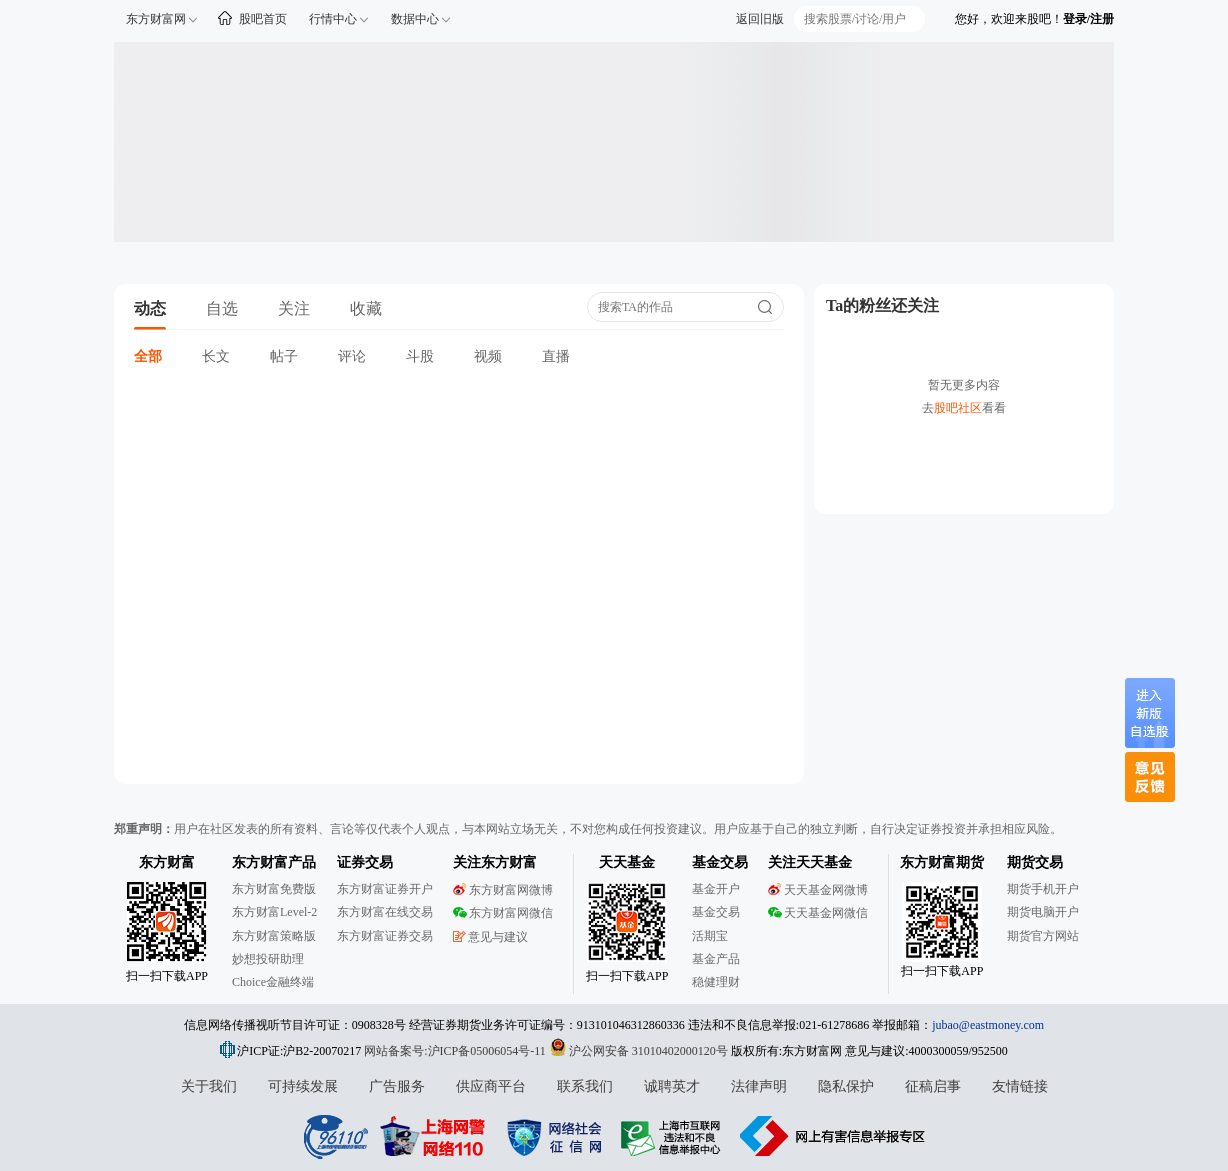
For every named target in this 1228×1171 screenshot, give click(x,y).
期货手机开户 (1043, 889)
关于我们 (209, 1086)
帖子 (284, 356)
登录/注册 (1088, 19)
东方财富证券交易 (385, 936)
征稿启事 (933, 1086)
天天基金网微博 (818, 890)
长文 (216, 356)
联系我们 (585, 1086)
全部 (148, 356)
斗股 (420, 356)
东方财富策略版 (274, 936)
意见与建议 (490, 937)
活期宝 (710, 936)
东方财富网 (156, 19)
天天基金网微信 (818, 913)
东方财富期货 (942, 862)
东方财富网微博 (503, 890)
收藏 (366, 308)
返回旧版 (760, 19)
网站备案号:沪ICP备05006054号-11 (456, 1051)
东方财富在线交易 (385, 912)
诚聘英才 (672, 1086)
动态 (150, 308)
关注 (294, 308)
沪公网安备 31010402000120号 (638, 1051)
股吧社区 (958, 408)
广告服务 (397, 1086)
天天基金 (627, 862)
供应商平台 (491, 1086)
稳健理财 (716, 982)
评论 (352, 356)
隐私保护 (846, 1086)
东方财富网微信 (503, 913)
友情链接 (1020, 1086)
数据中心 (415, 19)
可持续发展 (303, 1086)
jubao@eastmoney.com (988, 1025)
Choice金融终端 (273, 982)
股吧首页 (263, 19)
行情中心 (333, 19)
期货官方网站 (1043, 936)
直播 (556, 356)
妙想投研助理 (268, 959)
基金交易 (716, 912)
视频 (488, 356)
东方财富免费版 (274, 889)
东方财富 (167, 862)
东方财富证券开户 (385, 889)
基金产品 (716, 959)
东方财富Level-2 (274, 912)
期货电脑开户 (1043, 912)
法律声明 (759, 1086)
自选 (222, 308)
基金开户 (716, 889)
